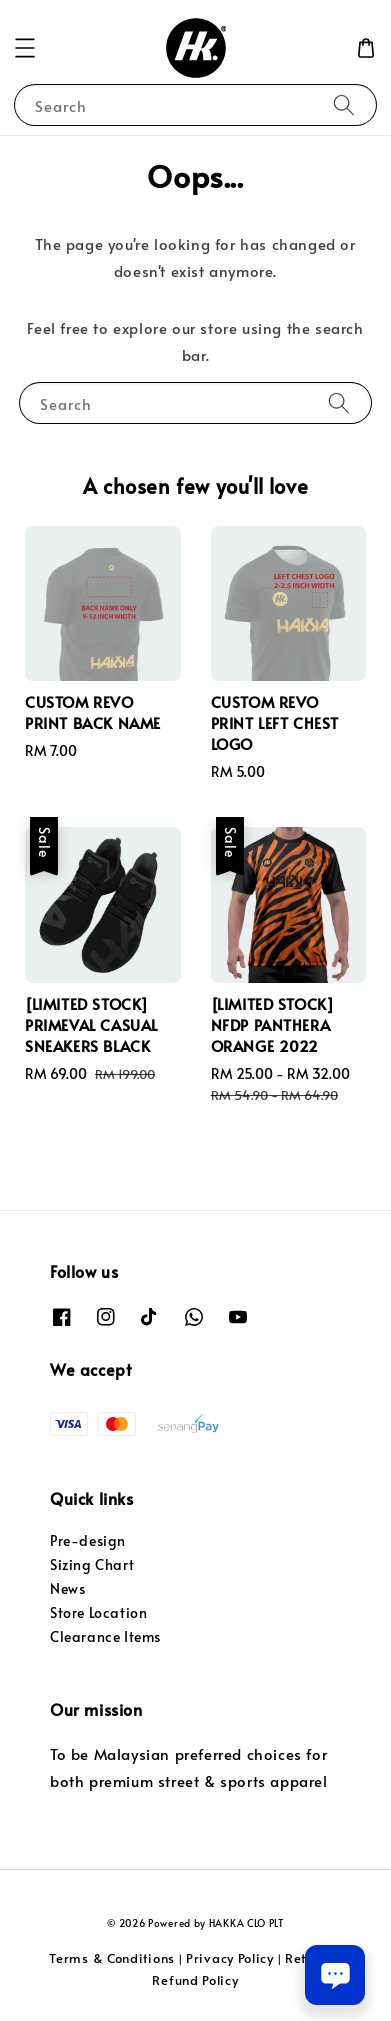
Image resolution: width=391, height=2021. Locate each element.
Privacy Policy (230, 1958)
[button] (25, 48)
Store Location (98, 1612)
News (67, 1588)
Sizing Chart (92, 1564)
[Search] (344, 104)
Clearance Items (105, 1636)
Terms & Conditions (112, 1958)
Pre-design (88, 1540)
